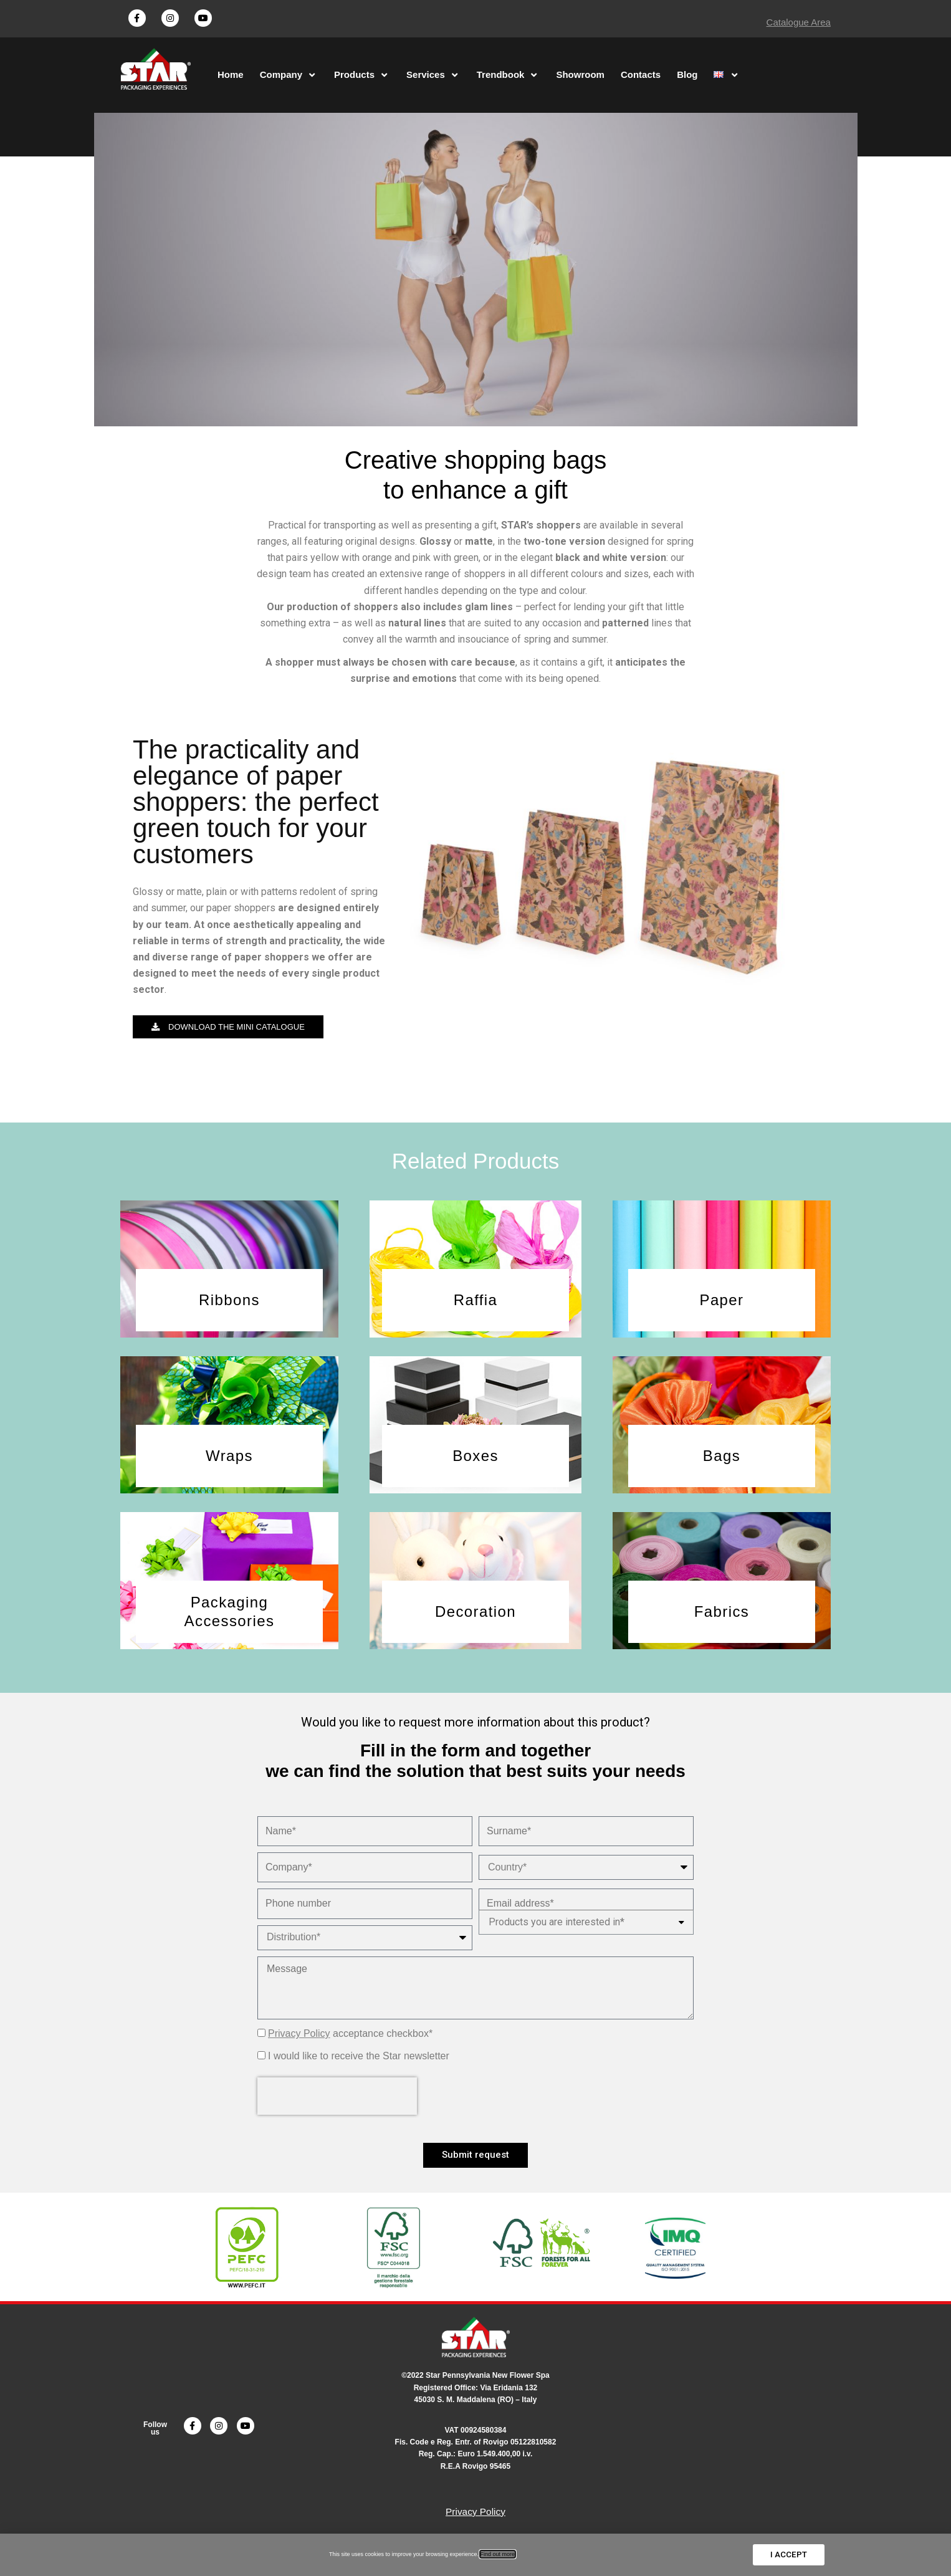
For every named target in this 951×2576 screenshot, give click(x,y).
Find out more (497, 2555)
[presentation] (337, 2109)
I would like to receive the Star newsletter (358, 2069)
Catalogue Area (799, 22)
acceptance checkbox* (350, 2046)
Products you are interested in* (556, 1933)
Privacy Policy (299, 2046)
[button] (228, 1037)
